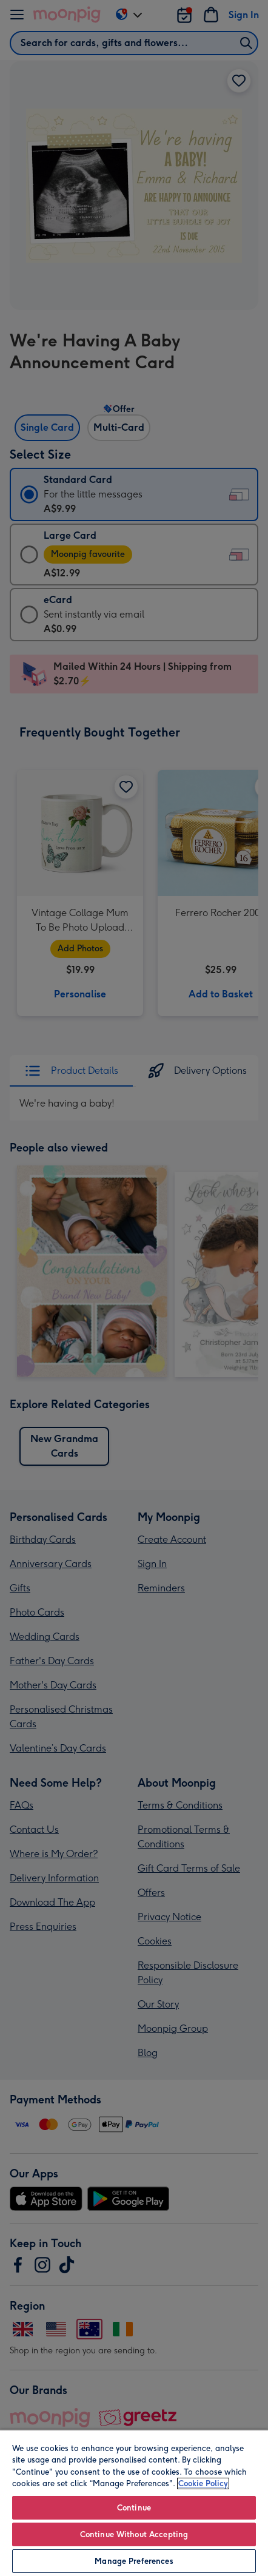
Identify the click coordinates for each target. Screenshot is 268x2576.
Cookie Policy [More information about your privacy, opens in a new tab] (203, 2483)
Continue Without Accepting (134, 2534)
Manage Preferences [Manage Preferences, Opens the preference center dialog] (134, 2561)
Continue (134, 2507)
